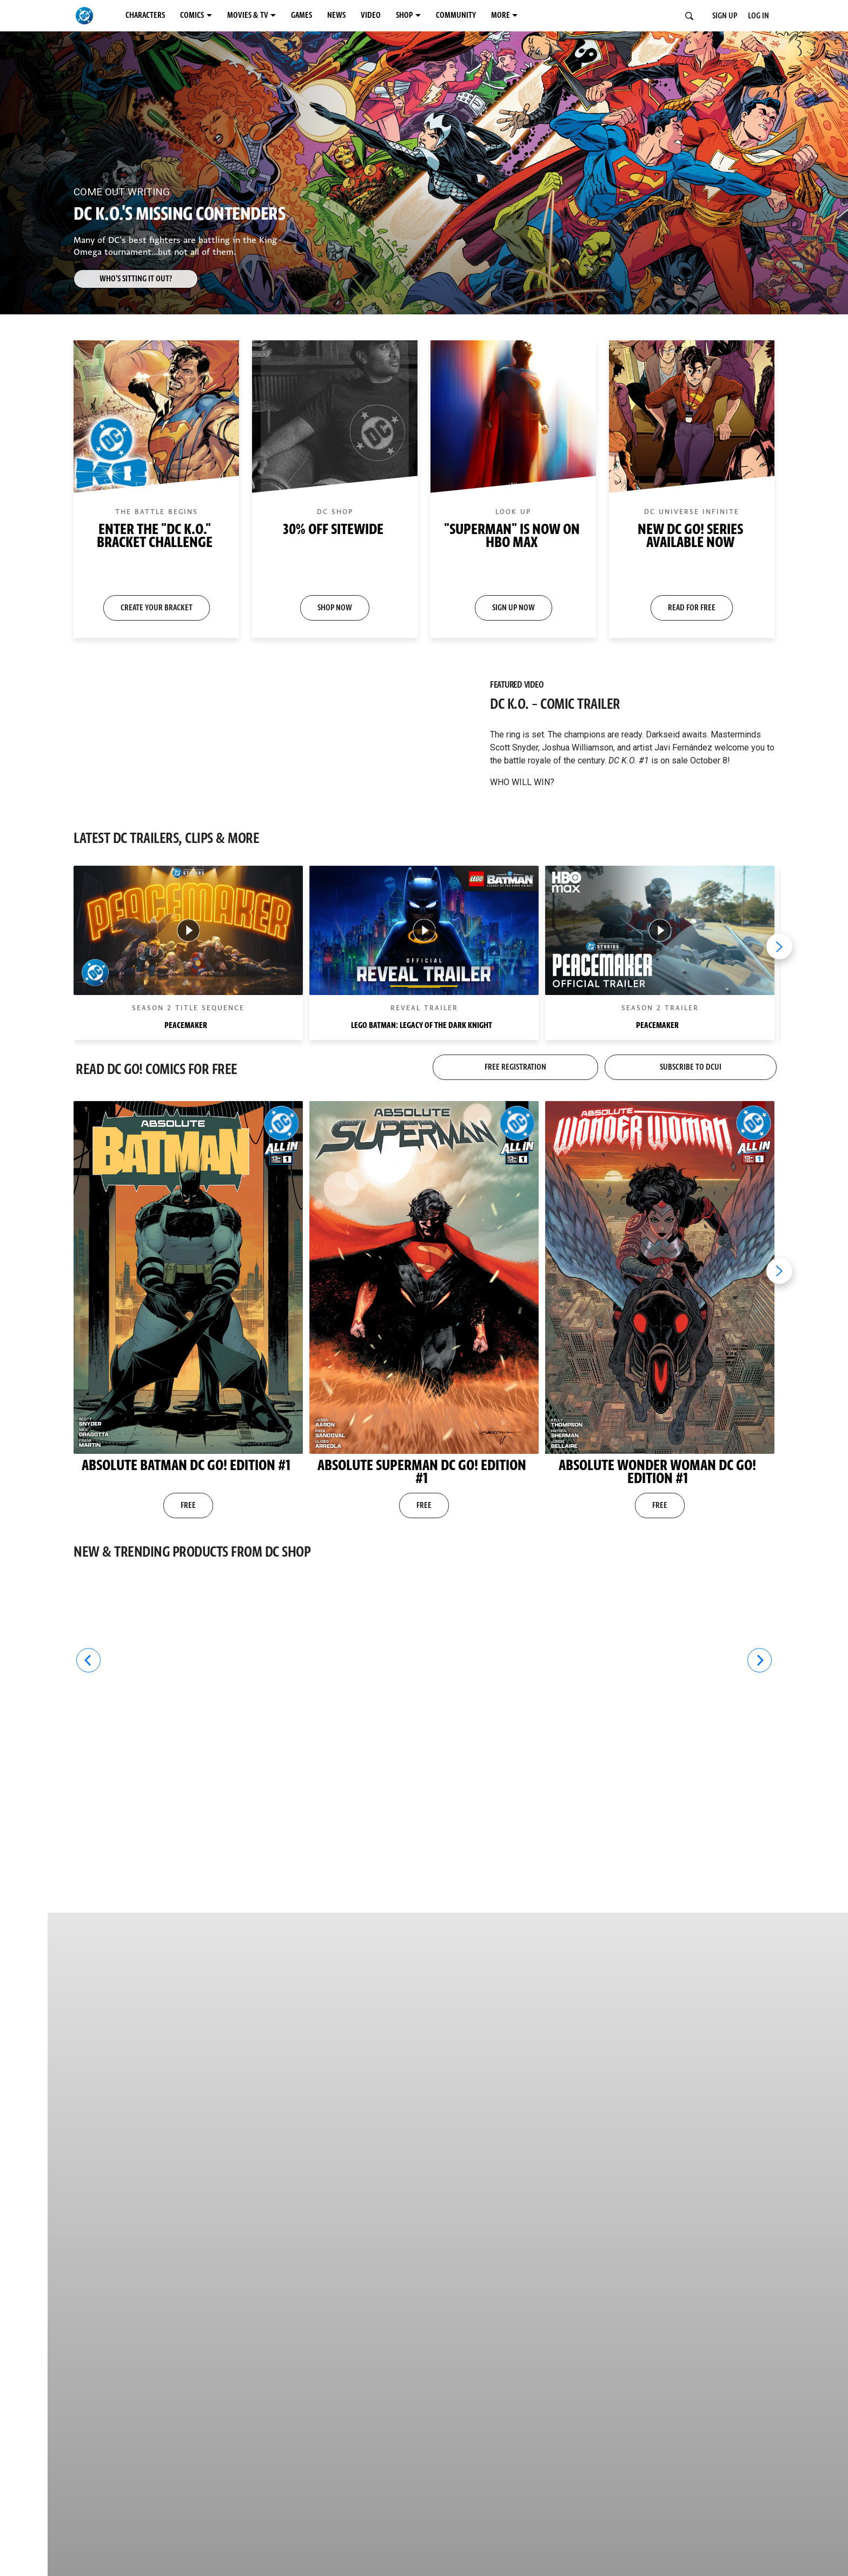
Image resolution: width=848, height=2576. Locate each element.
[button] (156, 489)
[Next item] (779, 946)
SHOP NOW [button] (334, 608)
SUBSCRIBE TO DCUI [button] (690, 1067)
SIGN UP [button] (724, 16)
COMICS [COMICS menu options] (192, 15)
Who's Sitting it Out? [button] (136, 279)
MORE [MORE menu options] (500, 15)
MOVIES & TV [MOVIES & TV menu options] (247, 15)
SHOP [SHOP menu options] (404, 15)
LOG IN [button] (758, 16)
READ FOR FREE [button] (692, 608)
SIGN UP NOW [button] (513, 608)
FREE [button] (188, 1505)
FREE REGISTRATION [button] (515, 1067)
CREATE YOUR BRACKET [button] (157, 608)
